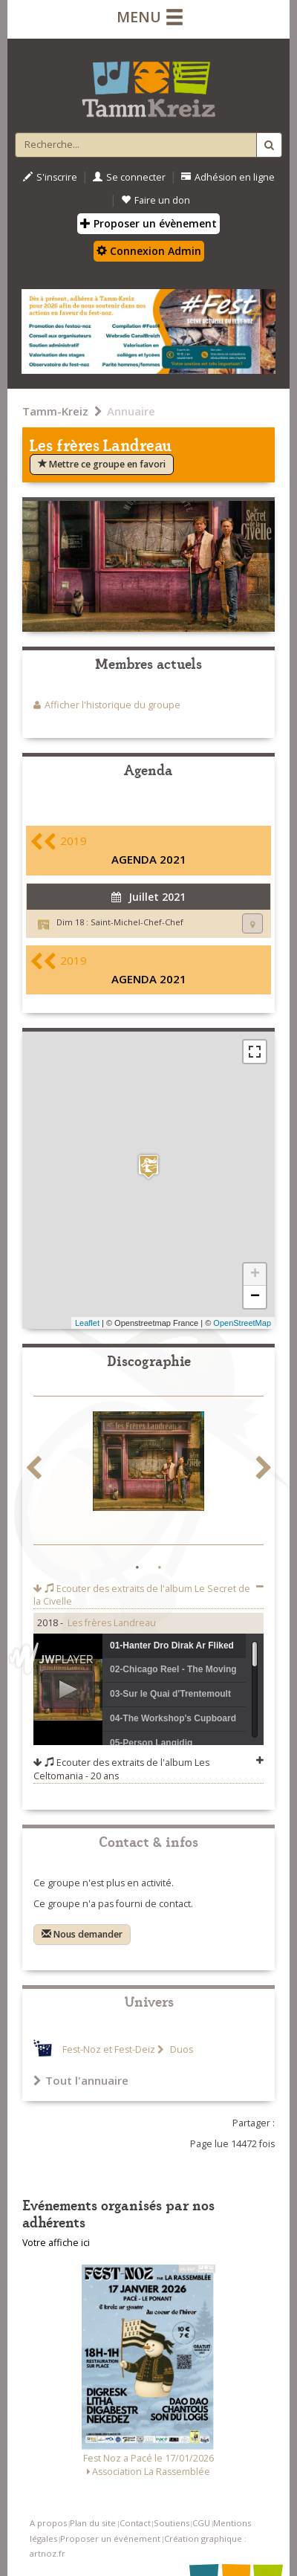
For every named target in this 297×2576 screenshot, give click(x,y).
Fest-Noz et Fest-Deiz (108, 2049)
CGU (201, 2522)
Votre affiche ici (56, 2242)
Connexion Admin (149, 251)
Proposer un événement (110, 2538)
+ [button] (255, 1274)
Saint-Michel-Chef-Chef (137, 922)
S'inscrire (50, 177)
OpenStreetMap (242, 1322)
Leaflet (87, 1322)
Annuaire (131, 411)
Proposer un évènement (148, 223)
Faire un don (155, 200)
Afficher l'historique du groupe (112, 705)
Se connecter (129, 177)
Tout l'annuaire (80, 2080)
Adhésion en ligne (228, 177)
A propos (48, 2522)
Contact (135, 2522)
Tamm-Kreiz (55, 411)
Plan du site (93, 2522)
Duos (180, 2049)
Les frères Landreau (112, 1623)
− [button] (255, 1297)
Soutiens (171, 2522)
